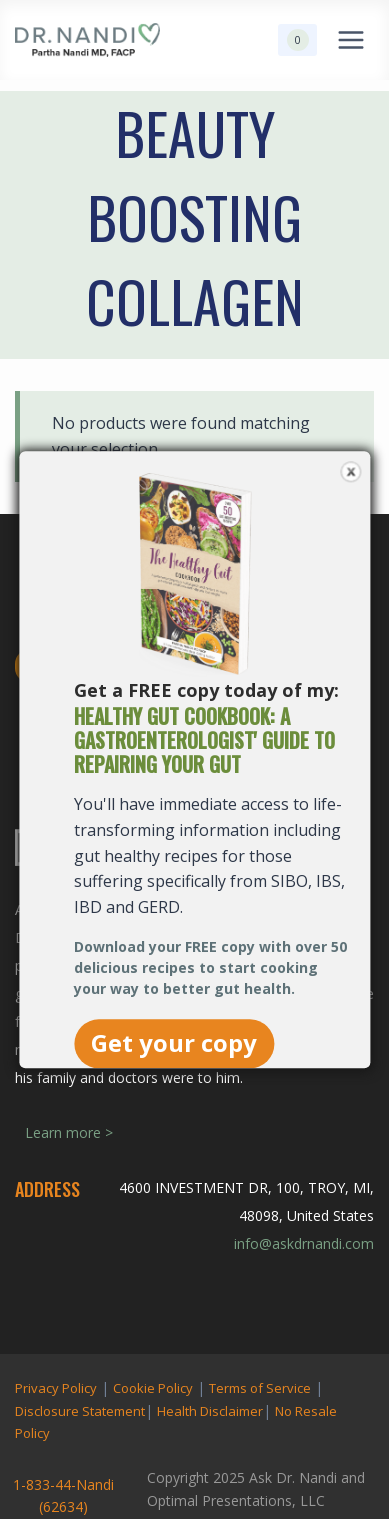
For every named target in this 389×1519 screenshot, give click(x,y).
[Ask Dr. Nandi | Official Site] (87, 40)
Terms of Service (260, 1388)
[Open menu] (350, 39)
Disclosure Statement (80, 1411)
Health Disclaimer (210, 1411)
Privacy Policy (56, 1388)
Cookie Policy (153, 1388)
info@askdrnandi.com (304, 1243)
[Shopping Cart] (297, 40)
